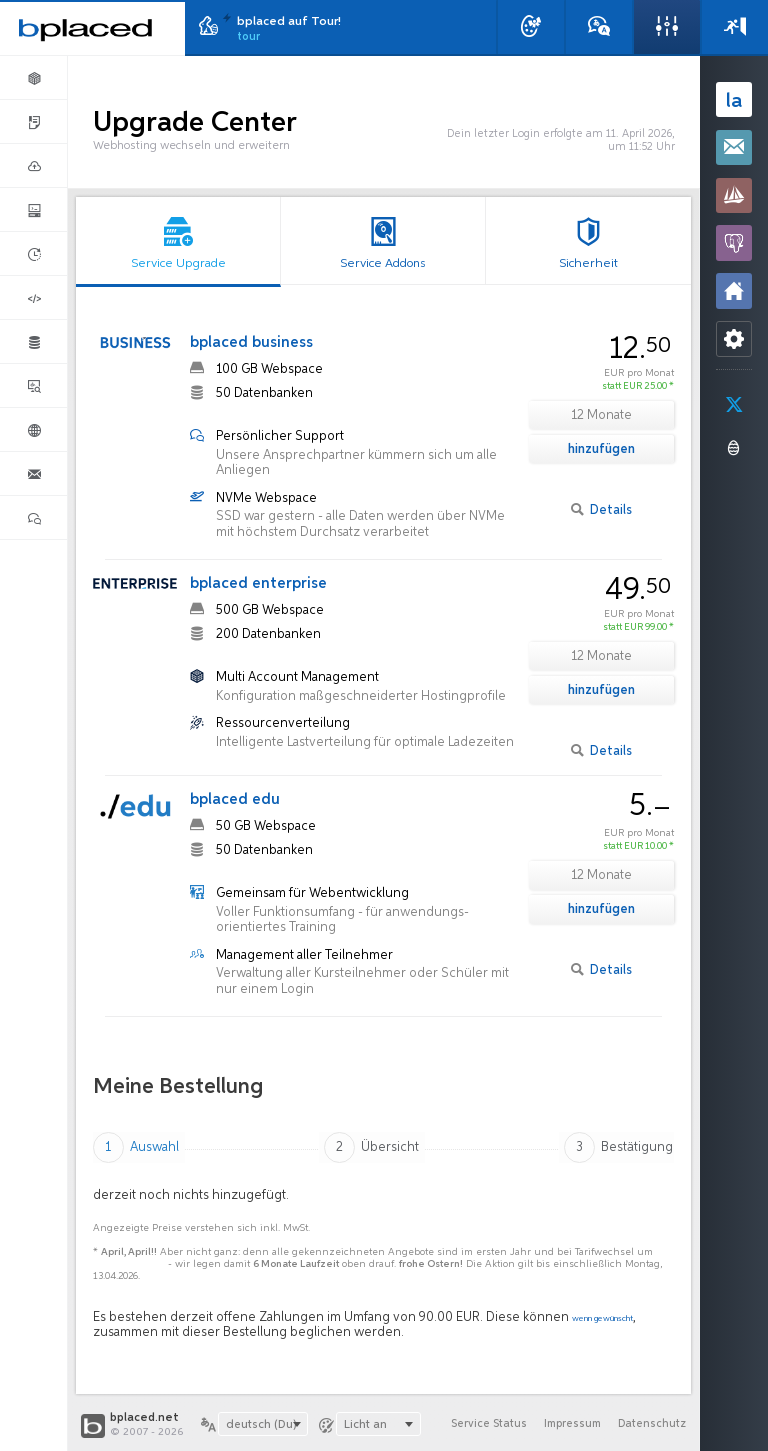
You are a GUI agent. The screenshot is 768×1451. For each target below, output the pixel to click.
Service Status (481, 1424)
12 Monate (601, 415)
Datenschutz (651, 1424)
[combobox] (263, 1423)
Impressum (568, 1424)
